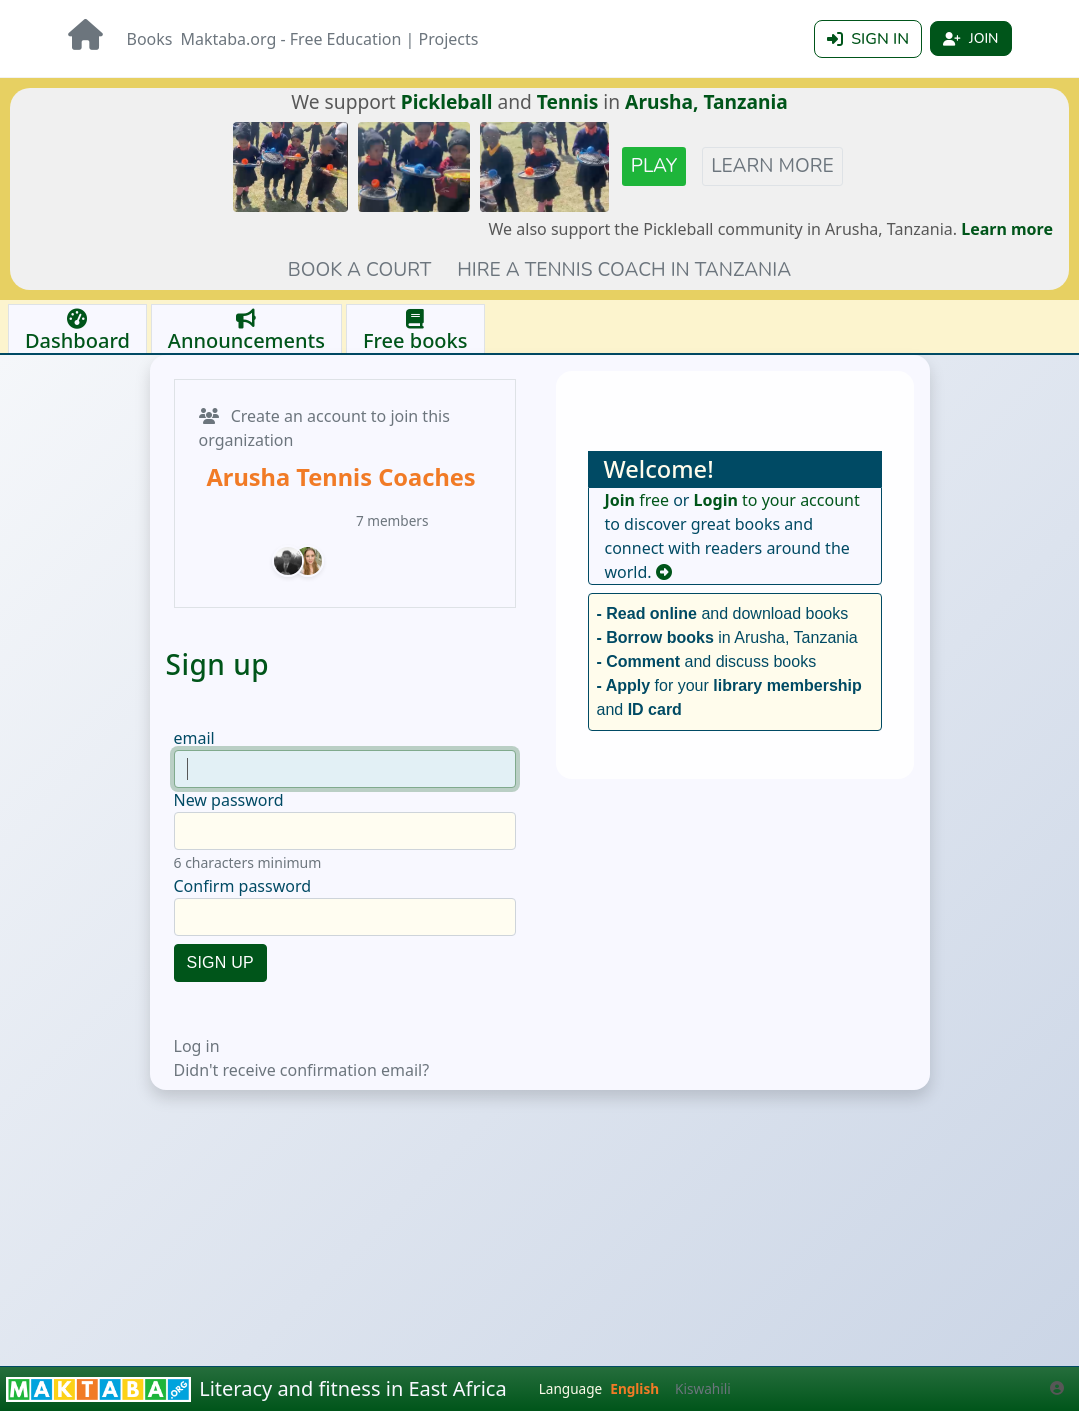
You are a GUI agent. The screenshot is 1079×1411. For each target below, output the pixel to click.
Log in (197, 1025)
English (634, 1388)
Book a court (359, 249)
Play (654, 145)
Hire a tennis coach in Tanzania (624, 249)
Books (150, 39)
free (637, 479)
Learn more (772, 145)
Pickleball (447, 80)
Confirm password (243, 865)
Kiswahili (703, 1388)
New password (229, 779)
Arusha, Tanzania (706, 80)
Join (970, 38)
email (194, 717)
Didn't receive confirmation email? (302, 1049)
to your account (777, 479)
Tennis (568, 80)
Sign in (868, 39)
